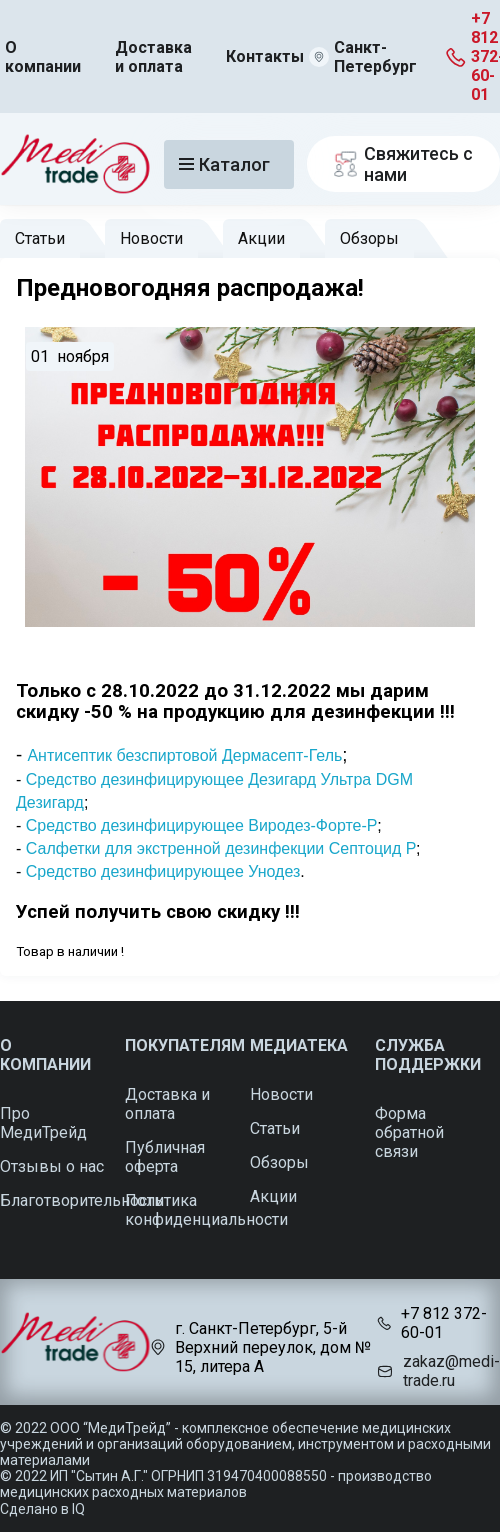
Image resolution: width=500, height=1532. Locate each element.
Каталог (224, 164)
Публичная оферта (165, 1157)
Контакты (265, 56)
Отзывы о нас (52, 1166)
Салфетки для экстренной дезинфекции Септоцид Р (221, 848)
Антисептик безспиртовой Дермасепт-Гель (184, 755)
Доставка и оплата (153, 57)
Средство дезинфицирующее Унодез (163, 871)
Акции (261, 238)
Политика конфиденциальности (206, 1210)
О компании (43, 57)
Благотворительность (81, 1200)
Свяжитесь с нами (400, 164)
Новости (151, 238)
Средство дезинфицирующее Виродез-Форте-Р (201, 825)
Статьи (40, 238)
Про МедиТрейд (43, 1123)
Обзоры (369, 238)
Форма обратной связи (409, 1132)
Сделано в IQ (42, 1509)
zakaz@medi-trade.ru (451, 1371)
